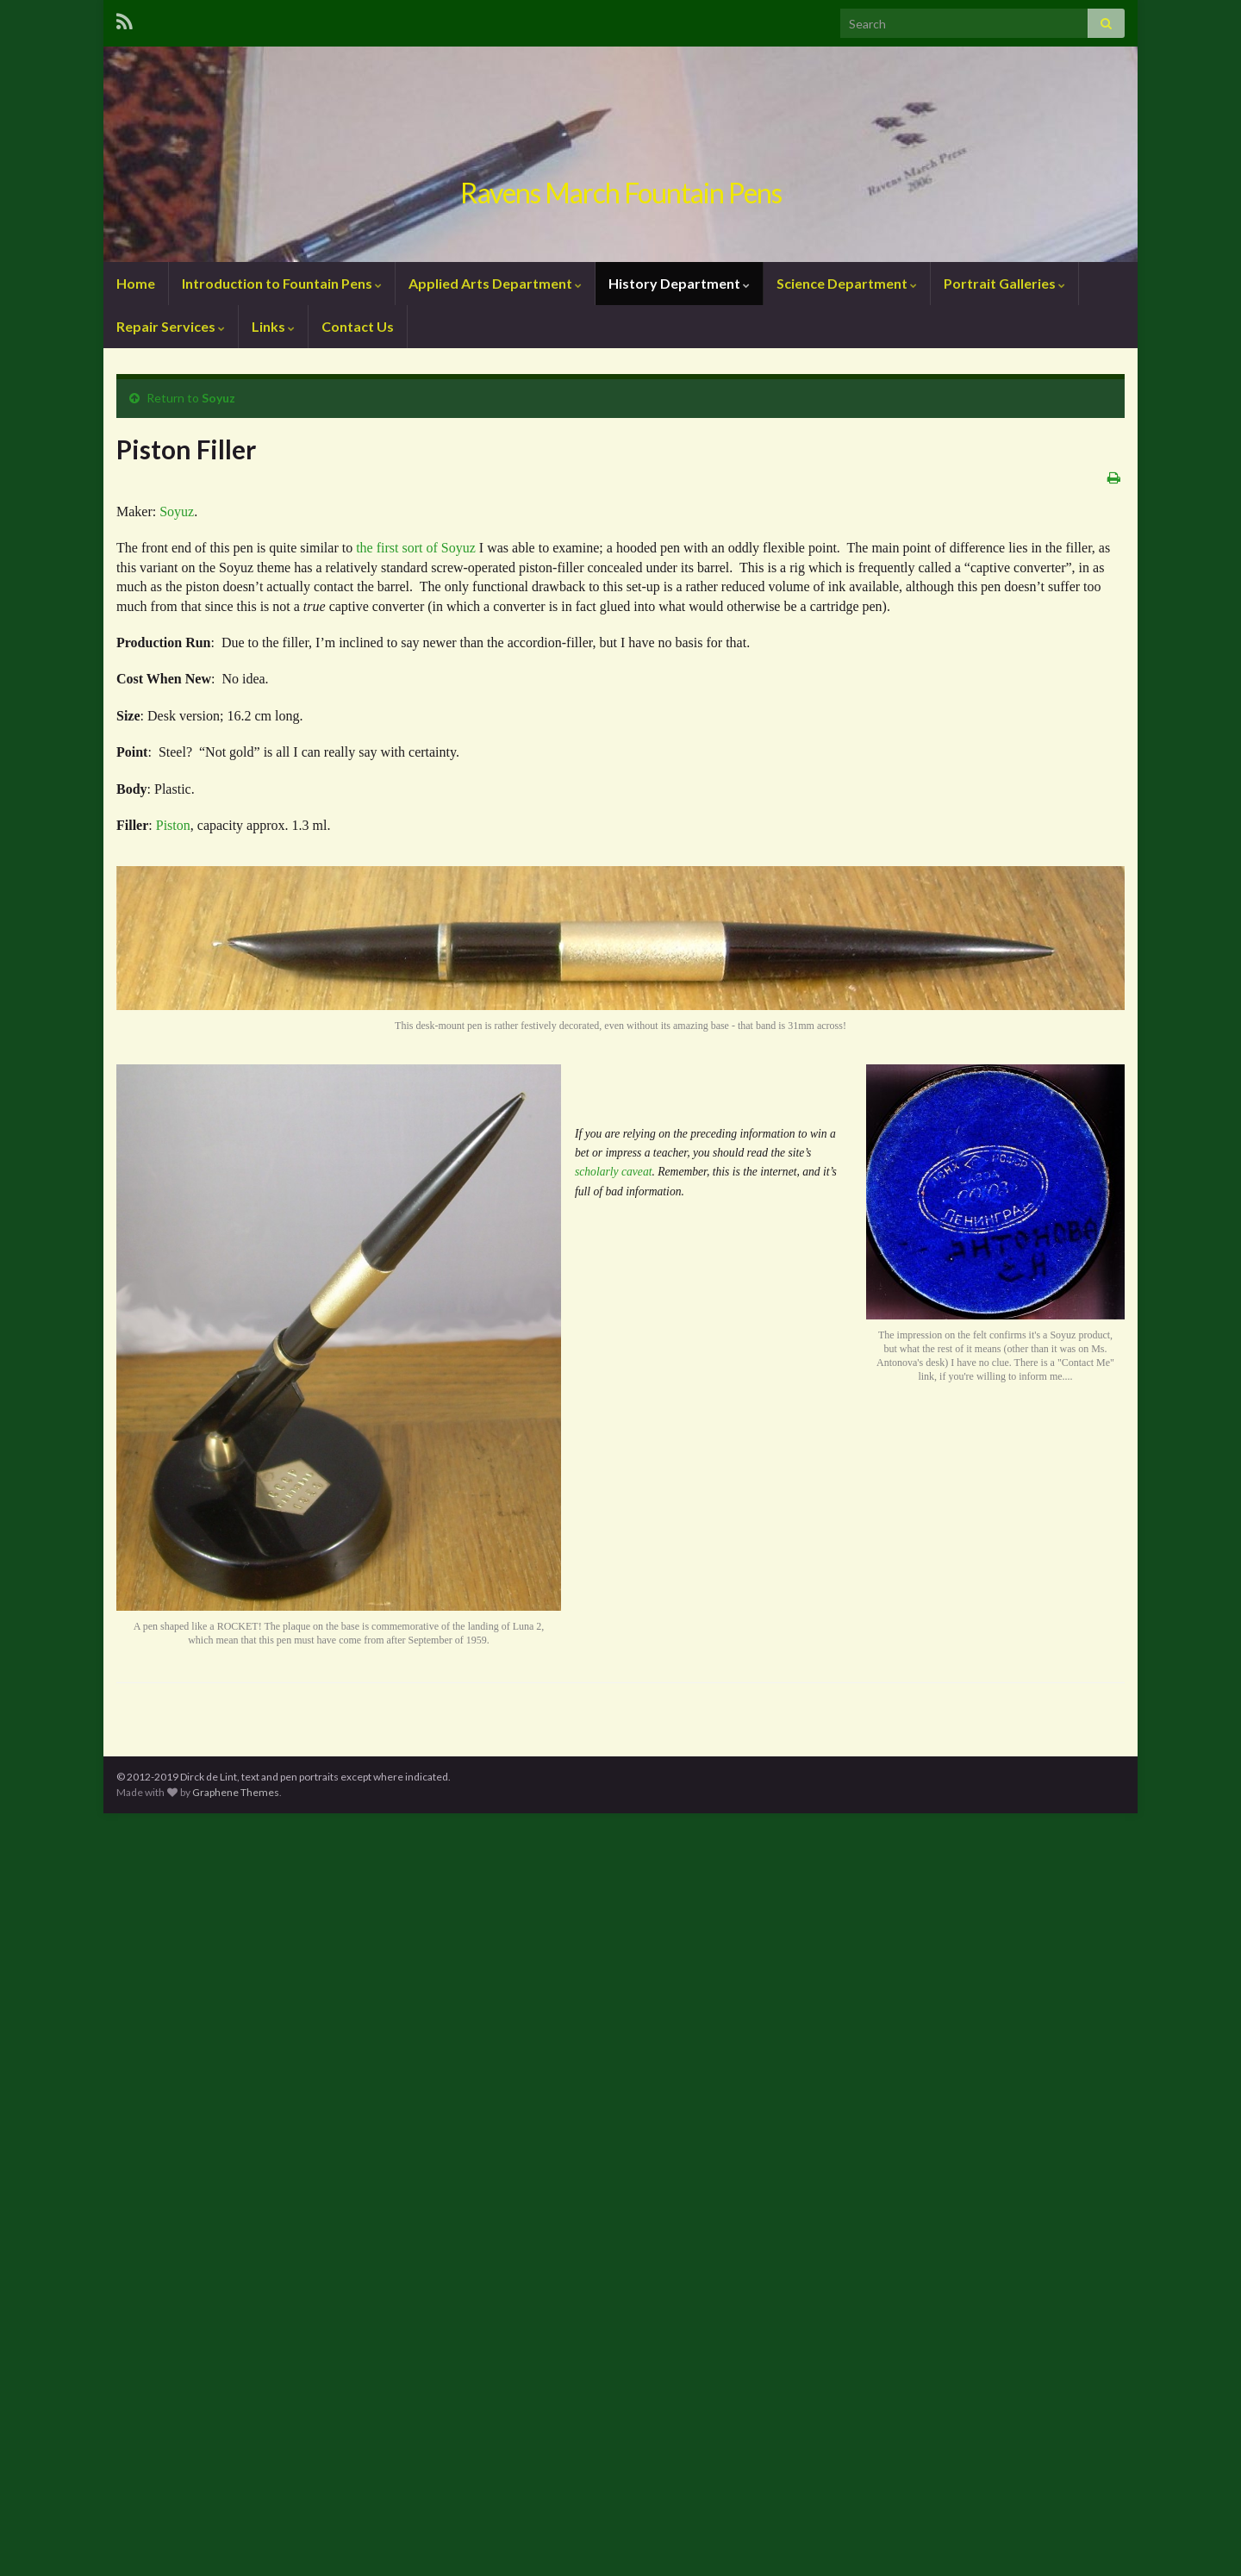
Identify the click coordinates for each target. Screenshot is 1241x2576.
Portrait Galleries (1004, 283)
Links (273, 326)
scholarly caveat (613, 1171)
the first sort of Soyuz (416, 547)
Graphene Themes (235, 1792)
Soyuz (218, 397)
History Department (679, 283)
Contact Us (357, 326)
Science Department (846, 283)
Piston (173, 825)
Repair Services (170, 326)
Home (135, 283)
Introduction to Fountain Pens (282, 283)
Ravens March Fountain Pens (621, 192)
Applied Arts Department (495, 283)
